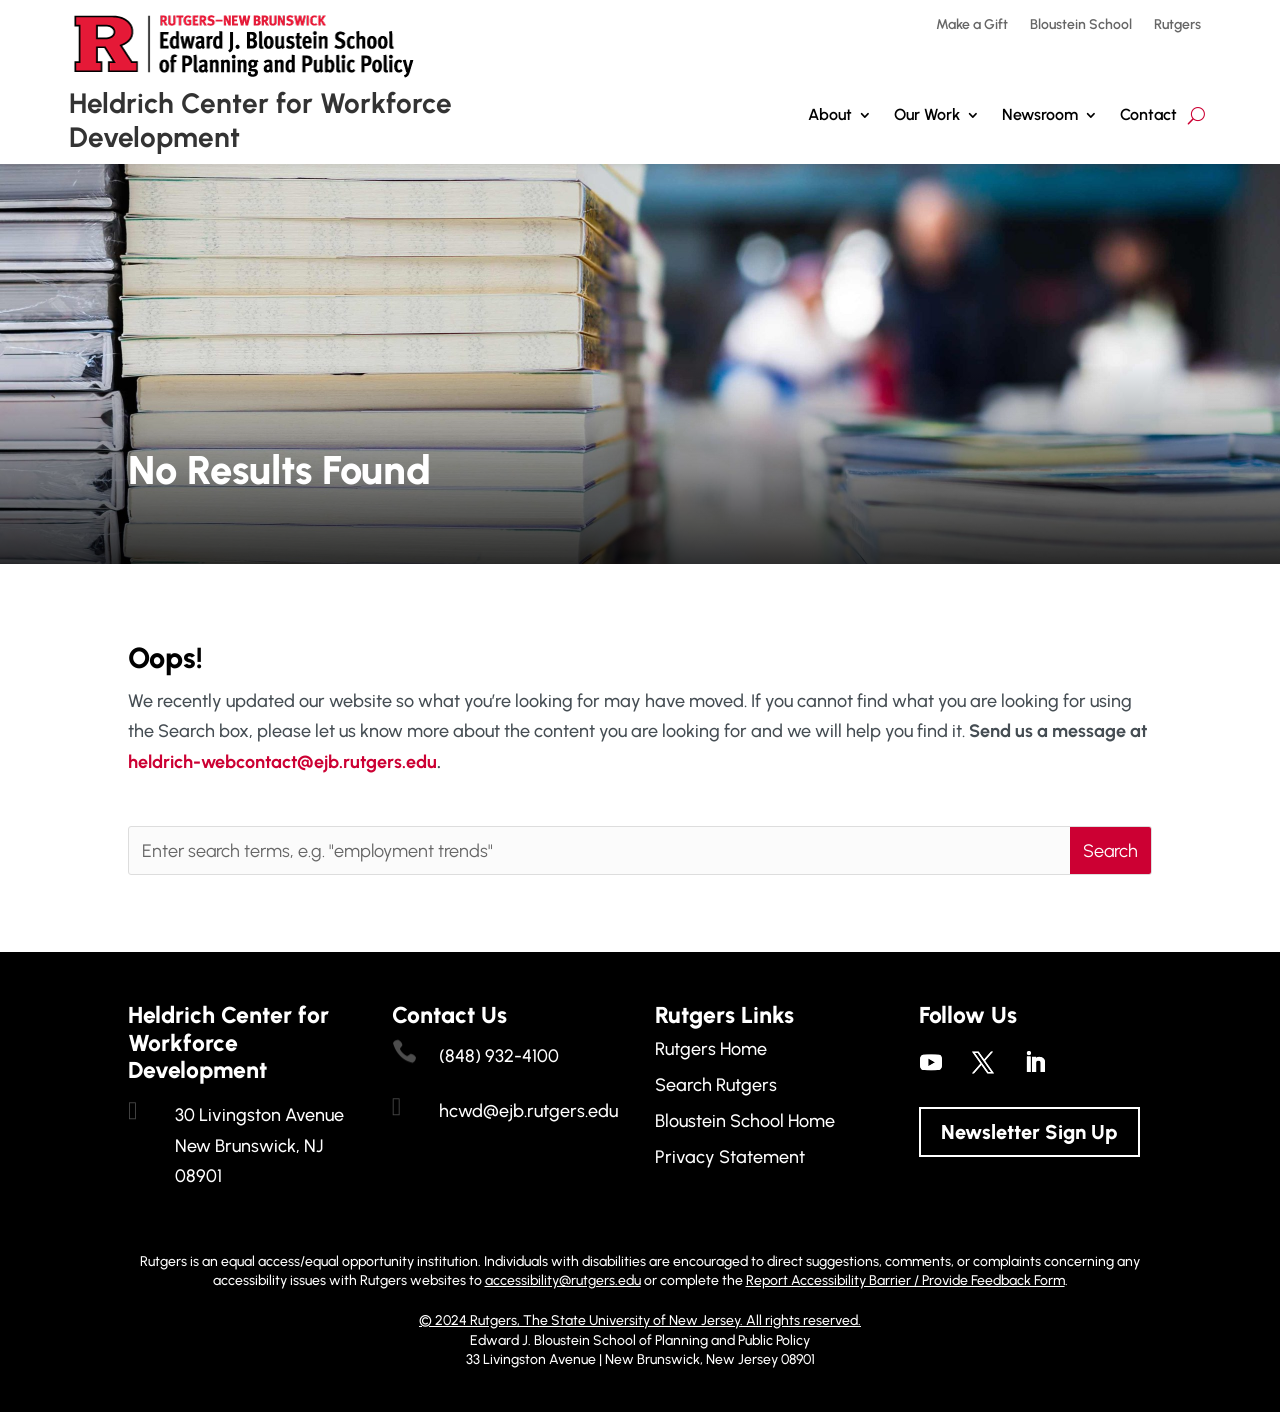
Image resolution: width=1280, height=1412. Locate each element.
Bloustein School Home (745, 1121)
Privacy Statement (730, 1157)
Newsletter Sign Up (1029, 1132)
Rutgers (1177, 25)
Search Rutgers (716, 1085)
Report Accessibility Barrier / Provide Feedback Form (905, 1280)
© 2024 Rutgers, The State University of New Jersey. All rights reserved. (640, 1320)
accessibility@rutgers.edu (563, 1280)
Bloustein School (1081, 25)
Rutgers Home (711, 1049)
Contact (1148, 114)
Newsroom (1040, 114)
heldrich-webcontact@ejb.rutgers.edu (282, 762)
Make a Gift (972, 25)
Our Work (927, 114)
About (830, 114)
